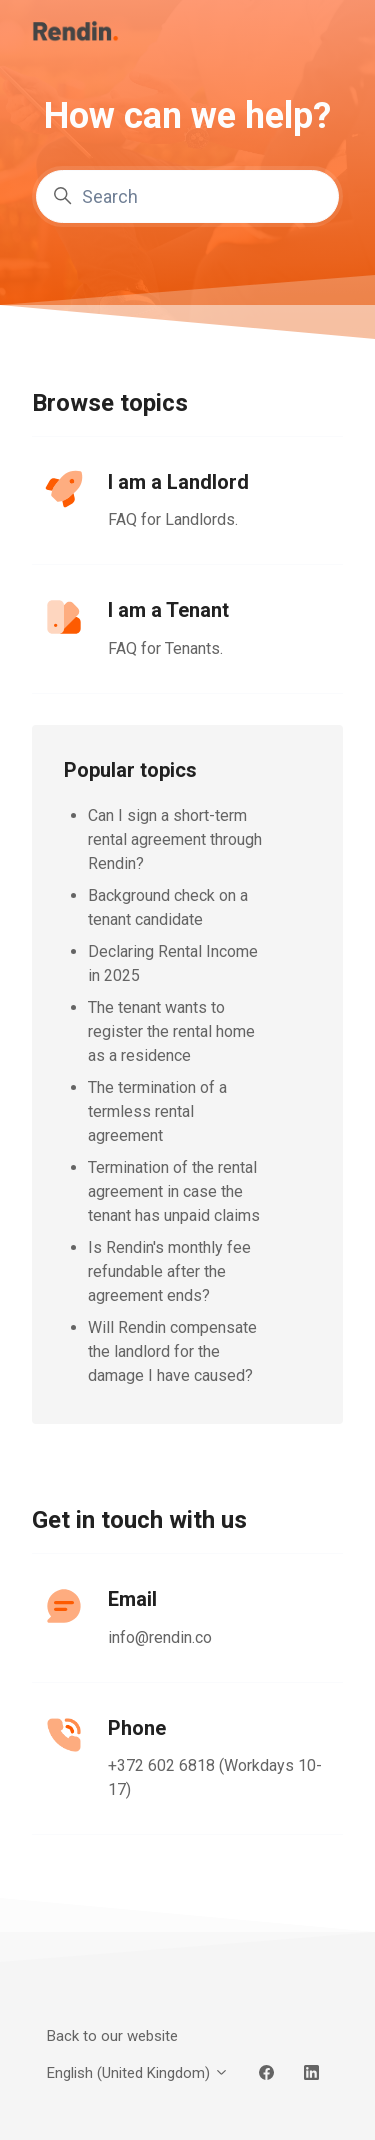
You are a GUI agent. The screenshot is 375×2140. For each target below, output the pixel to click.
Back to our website (112, 2036)
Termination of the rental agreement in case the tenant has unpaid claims (174, 1191)
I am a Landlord (178, 482)
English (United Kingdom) (138, 2073)
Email (132, 1599)
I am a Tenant (168, 610)
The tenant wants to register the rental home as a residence (171, 1031)
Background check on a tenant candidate (168, 907)
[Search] (187, 196)
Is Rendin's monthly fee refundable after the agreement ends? (169, 1271)
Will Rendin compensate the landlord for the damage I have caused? (172, 1351)
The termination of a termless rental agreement (157, 1111)
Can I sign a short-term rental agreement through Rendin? (175, 839)
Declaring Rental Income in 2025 (173, 963)
